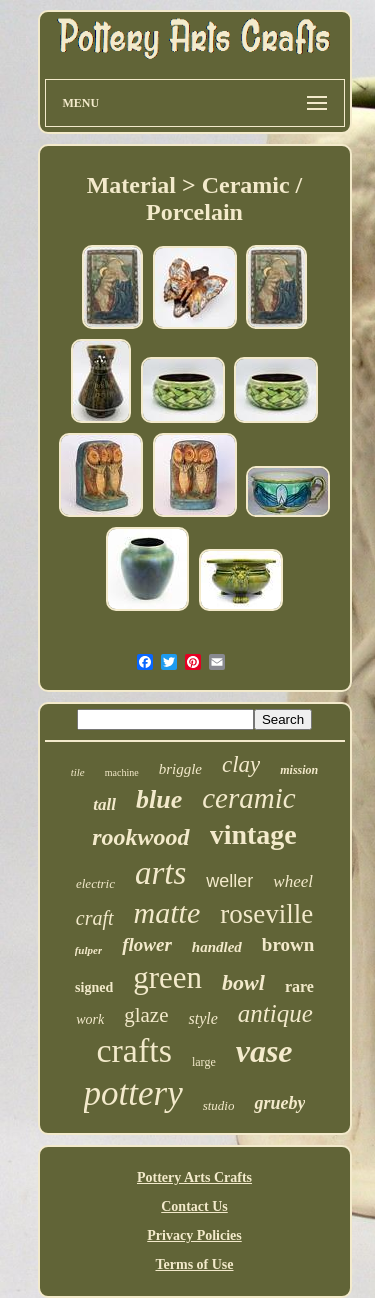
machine (122, 772)
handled (217, 947)
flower (147, 944)
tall (104, 804)
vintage (253, 834)
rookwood (140, 837)
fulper (89, 950)
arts (160, 873)
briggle (180, 769)
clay (241, 764)
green (167, 977)
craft (95, 918)
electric (95, 883)
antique (275, 1013)
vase (264, 1051)
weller (229, 881)
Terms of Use (194, 1264)
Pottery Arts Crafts (194, 1177)
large (204, 1062)
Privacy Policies (194, 1235)
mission (299, 770)
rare (299, 986)
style (202, 1018)
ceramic (248, 798)
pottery (133, 1093)
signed (94, 987)
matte (167, 912)
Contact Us (194, 1206)
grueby (279, 1103)
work (90, 1019)
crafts (134, 1050)
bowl (243, 982)
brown (288, 944)
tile (78, 772)
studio (219, 1105)
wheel (293, 881)
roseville (266, 914)
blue (159, 799)
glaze (146, 1015)
